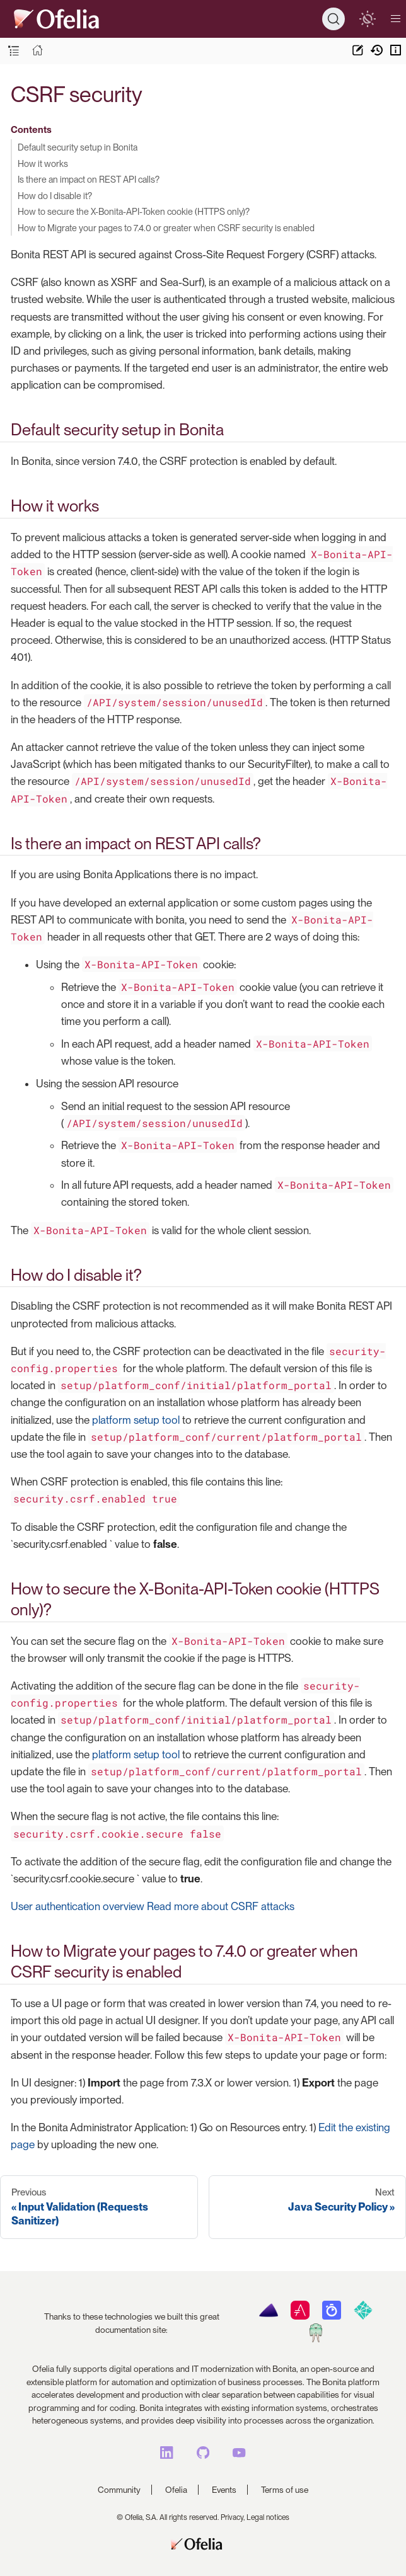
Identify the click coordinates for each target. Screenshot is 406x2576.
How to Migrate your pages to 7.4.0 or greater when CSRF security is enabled (166, 227)
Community (119, 2490)
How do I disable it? (55, 195)
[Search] (333, 19)
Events (224, 2490)
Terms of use (284, 2490)
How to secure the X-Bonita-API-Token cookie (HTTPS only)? (134, 211)
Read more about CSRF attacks (220, 1906)
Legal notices (267, 2517)
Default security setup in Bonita (77, 147)
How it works (43, 163)
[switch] (367, 18)
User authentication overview (77, 1906)
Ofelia (176, 2490)
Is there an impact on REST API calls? (89, 179)
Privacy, (233, 2517)
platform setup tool (136, 1420)
